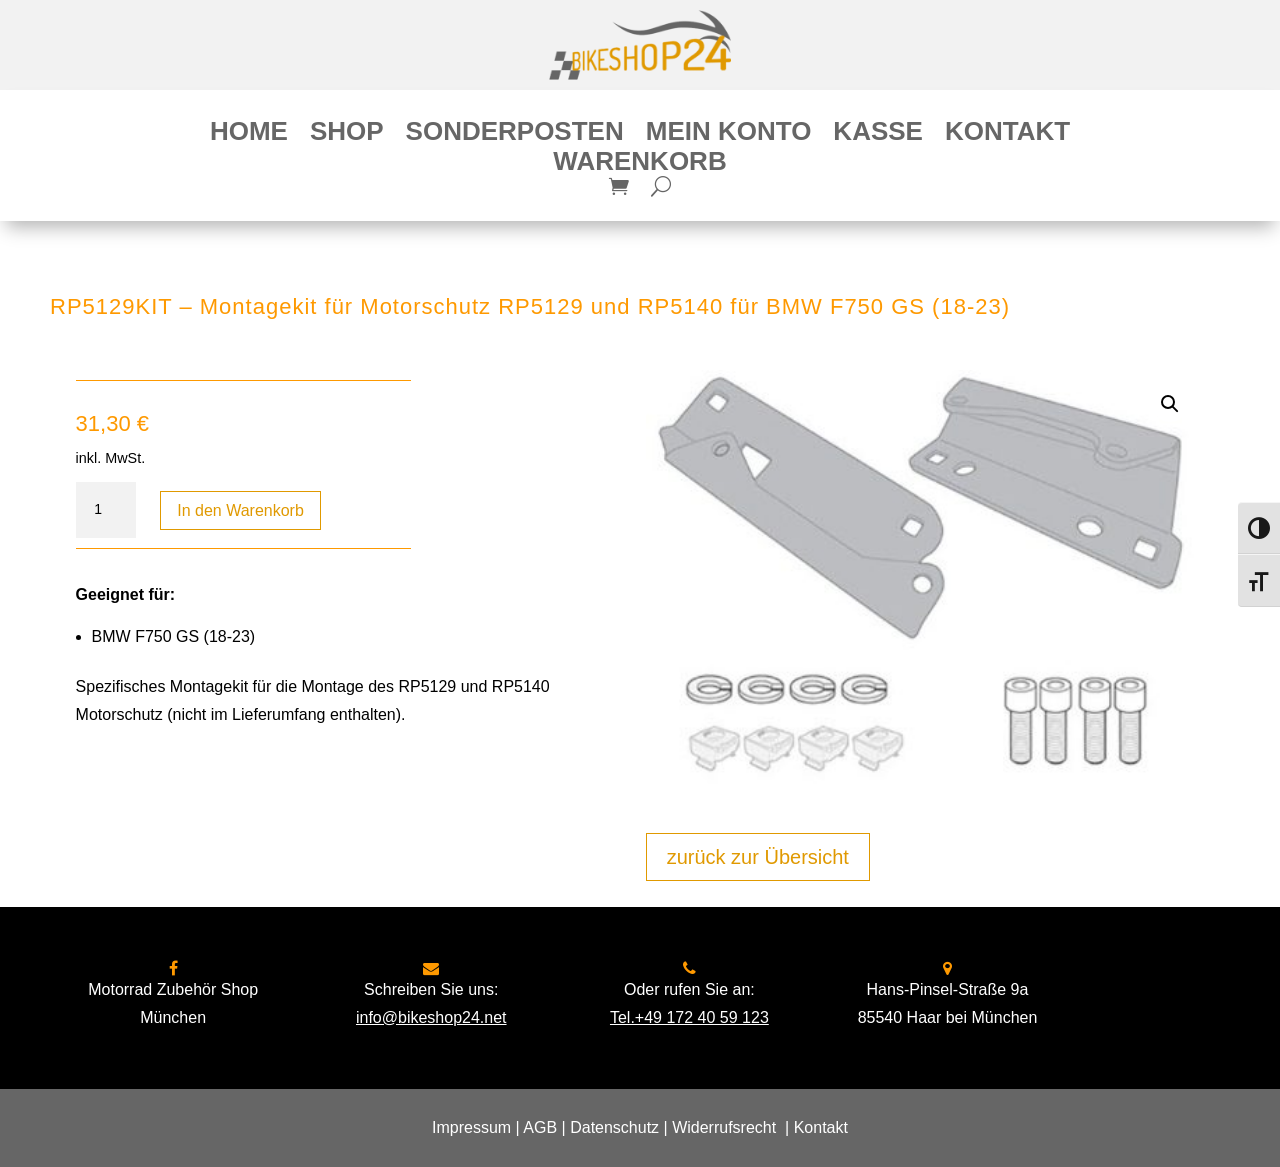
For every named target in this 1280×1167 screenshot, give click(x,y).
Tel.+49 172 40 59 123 (689, 1017)
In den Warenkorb (240, 510)
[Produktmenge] (106, 510)
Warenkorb (639, 165)
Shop (347, 135)
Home (249, 135)
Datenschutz (614, 1127)
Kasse (878, 135)
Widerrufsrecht (724, 1127)
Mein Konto (729, 135)
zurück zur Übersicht (758, 857)
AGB (540, 1127)
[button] (1170, 404)
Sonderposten (515, 135)
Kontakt (1007, 135)
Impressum (471, 1127)
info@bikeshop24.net (431, 1017)
